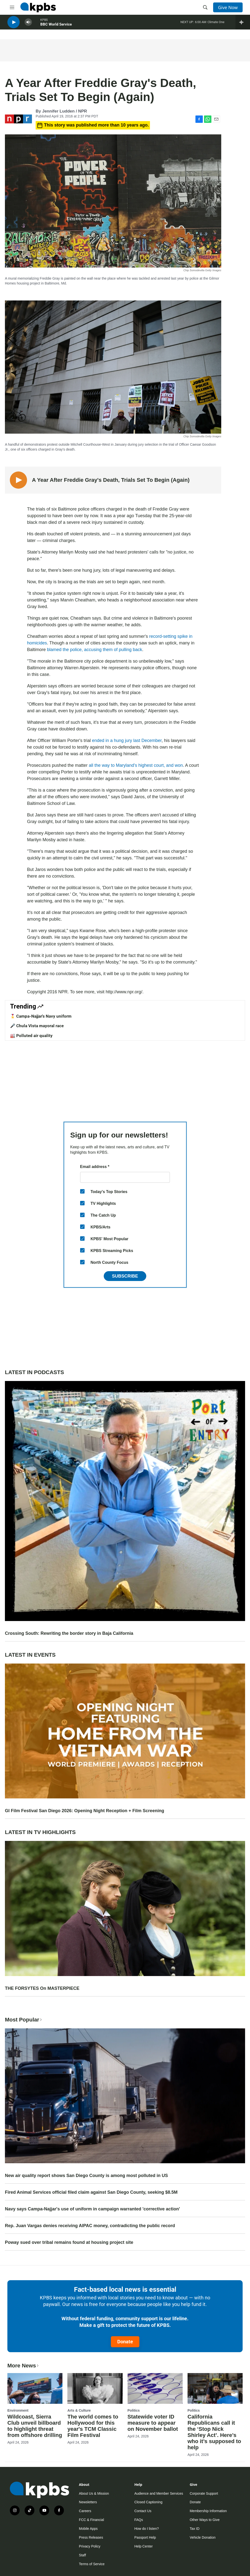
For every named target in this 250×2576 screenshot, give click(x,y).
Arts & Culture (79, 2410)
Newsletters (88, 2502)
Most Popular (24, 2020)
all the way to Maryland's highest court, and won (136, 765)
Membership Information (208, 2511)
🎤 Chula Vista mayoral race (37, 1025)
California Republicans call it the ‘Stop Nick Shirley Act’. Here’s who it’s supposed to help (214, 2432)
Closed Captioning (148, 2502)
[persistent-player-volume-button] (28, 24)
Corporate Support (204, 2493)
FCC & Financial (91, 2520)
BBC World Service (56, 27)
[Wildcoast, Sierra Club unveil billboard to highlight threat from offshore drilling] (34, 2388)
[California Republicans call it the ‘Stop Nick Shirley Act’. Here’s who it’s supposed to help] (215, 2388)
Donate (125, 2342)
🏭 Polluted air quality (31, 1035)
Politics (134, 2410)
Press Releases (91, 2537)
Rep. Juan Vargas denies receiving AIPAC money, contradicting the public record (90, 2225)
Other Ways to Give (205, 2520)
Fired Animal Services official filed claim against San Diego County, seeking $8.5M (91, 2192)
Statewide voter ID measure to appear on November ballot (153, 2423)
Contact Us (142, 2511)
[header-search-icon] (205, 7)
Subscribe (125, 1276)
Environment (18, 2410)
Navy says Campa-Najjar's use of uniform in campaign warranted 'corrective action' (92, 2208)
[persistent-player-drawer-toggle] (242, 24)
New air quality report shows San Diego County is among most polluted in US (86, 2175)
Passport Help (145, 2537)
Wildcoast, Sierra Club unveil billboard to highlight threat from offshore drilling (34, 2426)
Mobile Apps (88, 2529)
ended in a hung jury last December (127, 740)
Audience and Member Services (158, 2493)
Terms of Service (91, 2564)
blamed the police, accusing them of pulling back (94, 649)
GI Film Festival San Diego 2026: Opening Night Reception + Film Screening (84, 1810)
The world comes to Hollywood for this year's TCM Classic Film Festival (92, 2426)
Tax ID (195, 2529)
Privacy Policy (89, 2546)
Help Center (143, 2546)
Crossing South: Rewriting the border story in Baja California (69, 1633)
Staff (82, 2555)
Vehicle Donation (203, 2537)
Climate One (215, 24)
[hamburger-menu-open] (12, 7)
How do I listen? (146, 2529)
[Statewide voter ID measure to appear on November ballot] (155, 2388)
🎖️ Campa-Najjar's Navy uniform (41, 1016)
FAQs (138, 2520)
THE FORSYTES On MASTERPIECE (42, 1988)
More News (23, 2366)
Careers (85, 2511)
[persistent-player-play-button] (13, 25)
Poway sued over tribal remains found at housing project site (69, 2242)
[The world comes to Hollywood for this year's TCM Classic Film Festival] (94, 2388)
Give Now (228, 7)
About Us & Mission (94, 2493)
